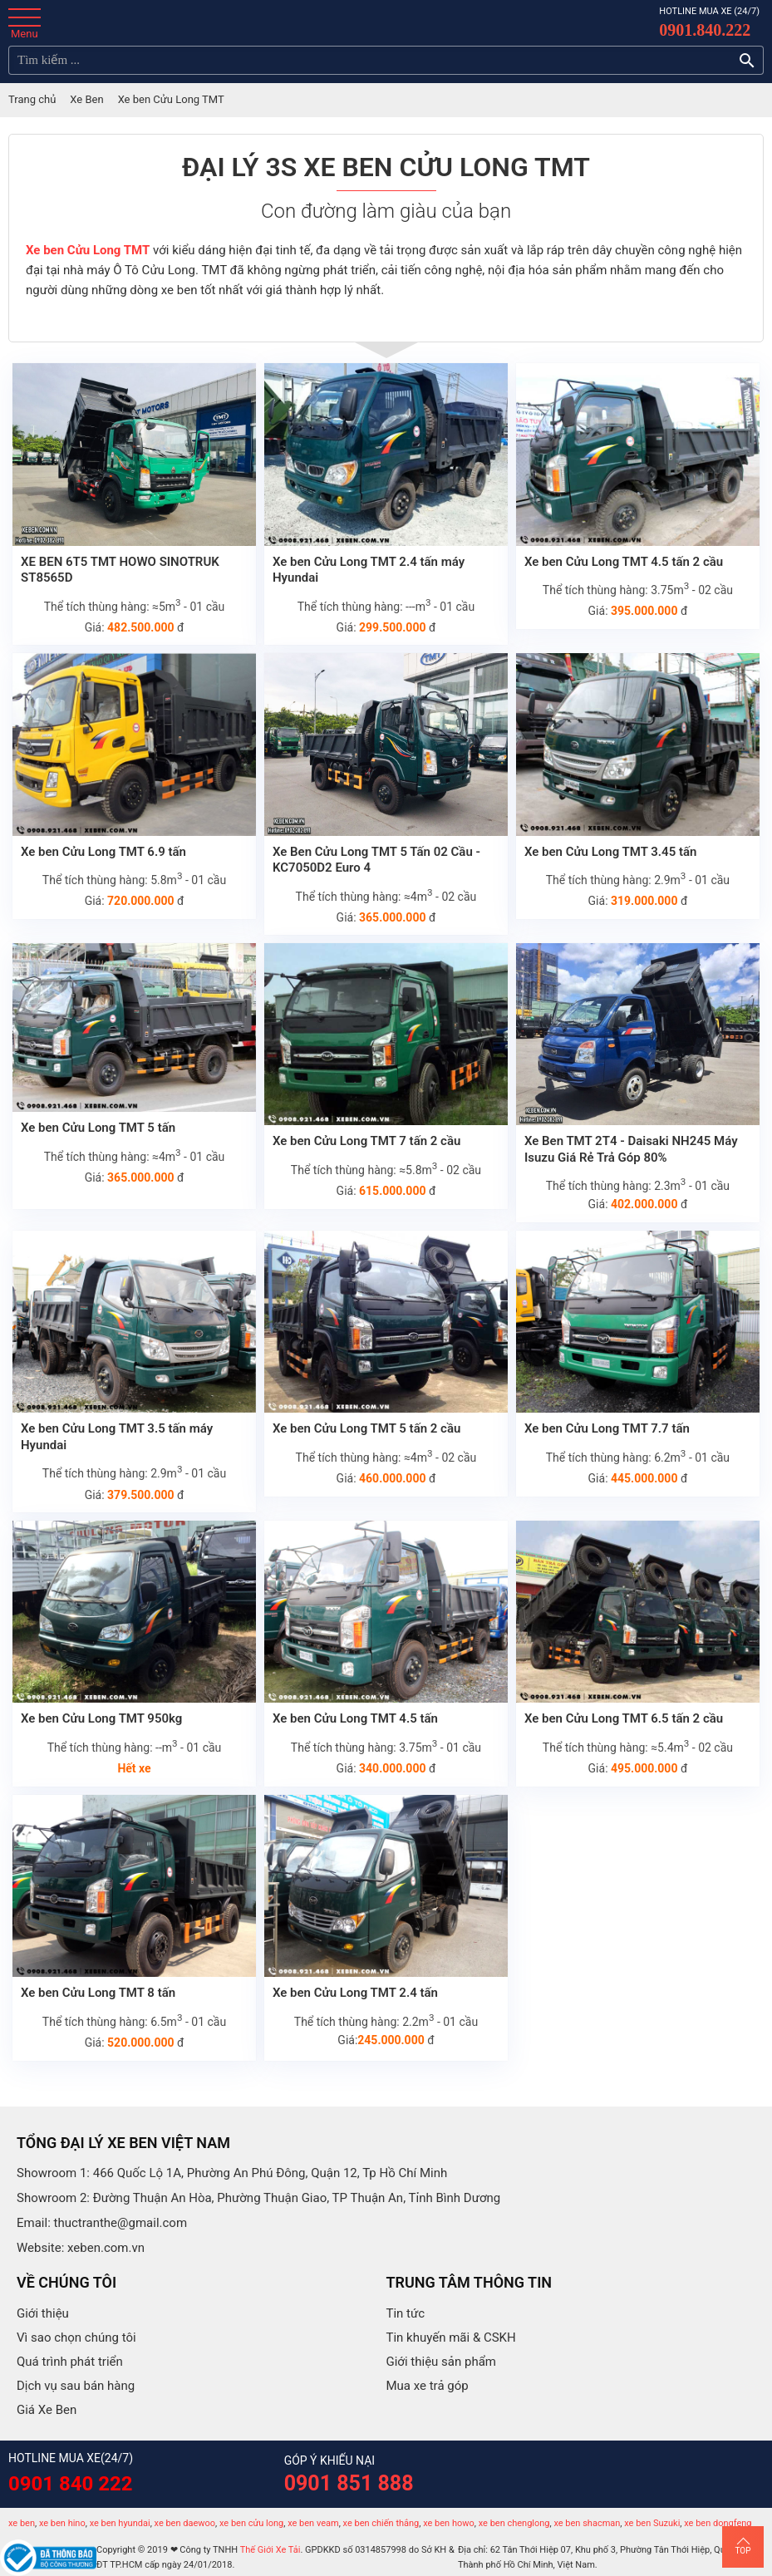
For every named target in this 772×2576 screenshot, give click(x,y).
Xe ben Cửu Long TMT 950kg (101, 1718)
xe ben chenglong (514, 2523)
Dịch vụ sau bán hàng (76, 2385)
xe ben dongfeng (717, 2523)
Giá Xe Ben (46, 2409)
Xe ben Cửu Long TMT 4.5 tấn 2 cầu (623, 561)
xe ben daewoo (185, 2523)
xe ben (21, 2523)
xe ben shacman (586, 2523)
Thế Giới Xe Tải (270, 2549)
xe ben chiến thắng (381, 2523)
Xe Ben (86, 99)
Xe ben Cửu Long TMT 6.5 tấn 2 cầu (623, 1718)
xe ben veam (313, 2523)
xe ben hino (62, 2523)
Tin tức (405, 2313)
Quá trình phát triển (70, 2361)
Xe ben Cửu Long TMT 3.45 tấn (610, 851)
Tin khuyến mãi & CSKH (451, 2337)
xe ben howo (449, 2523)
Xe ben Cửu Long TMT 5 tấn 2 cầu (366, 1428)
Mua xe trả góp (427, 2385)
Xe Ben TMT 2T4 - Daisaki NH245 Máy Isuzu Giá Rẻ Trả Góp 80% (631, 1149)
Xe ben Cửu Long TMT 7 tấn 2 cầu (366, 1140)
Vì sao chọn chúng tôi (76, 2337)
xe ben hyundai (120, 2523)
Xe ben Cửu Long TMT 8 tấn (98, 1992)
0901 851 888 (349, 2483)
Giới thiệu (43, 2313)
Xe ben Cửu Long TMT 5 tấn (98, 1127)
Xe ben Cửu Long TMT (88, 250)
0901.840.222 (704, 30)
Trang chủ (32, 99)
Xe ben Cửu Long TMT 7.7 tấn (607, 1428)
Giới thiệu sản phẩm (441, 2361)
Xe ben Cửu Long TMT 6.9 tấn (103, 851)
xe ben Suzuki (652, 2523)
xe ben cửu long (251, 2523)
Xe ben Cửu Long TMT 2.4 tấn (355, 1992)
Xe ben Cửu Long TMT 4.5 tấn (355, 1718)
